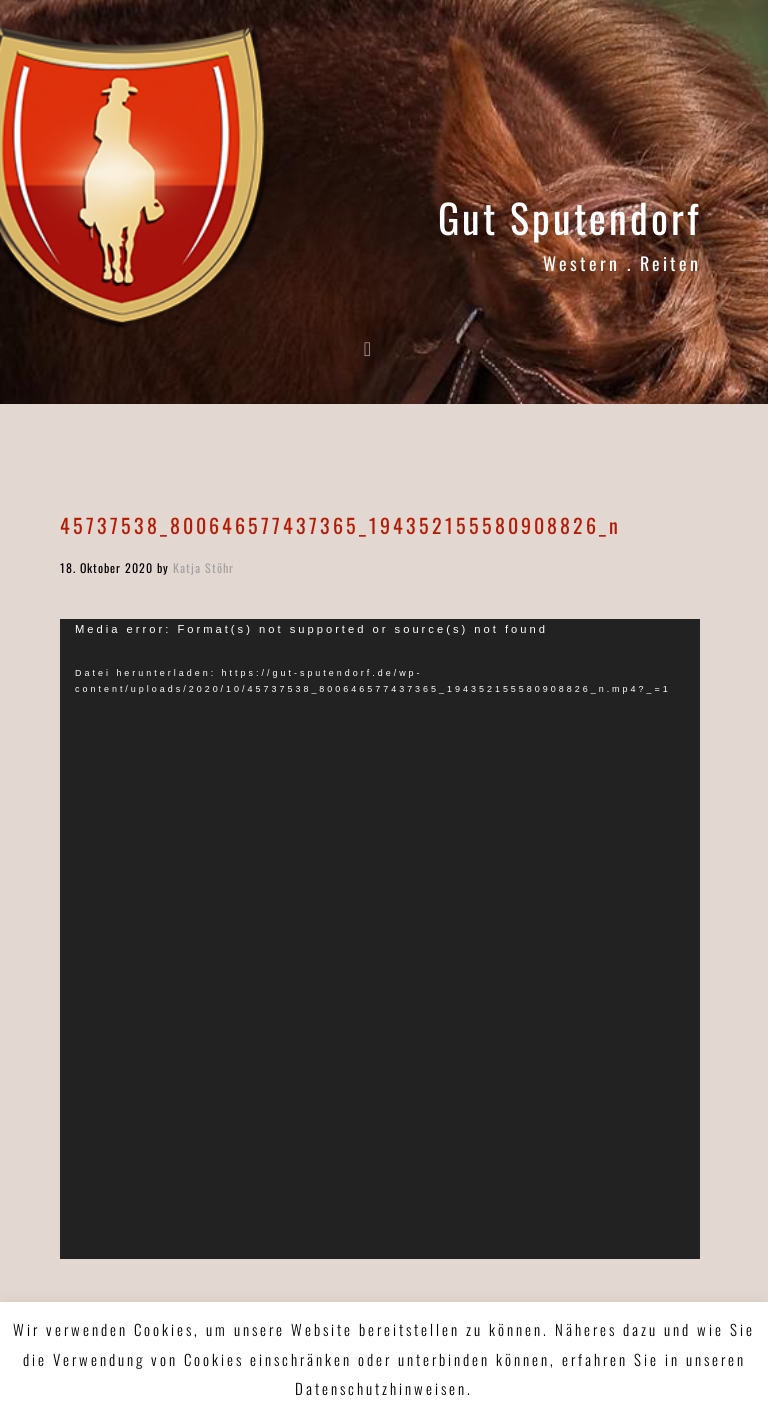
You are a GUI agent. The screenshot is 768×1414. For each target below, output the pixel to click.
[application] (380, 939)
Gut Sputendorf (569, 217)
